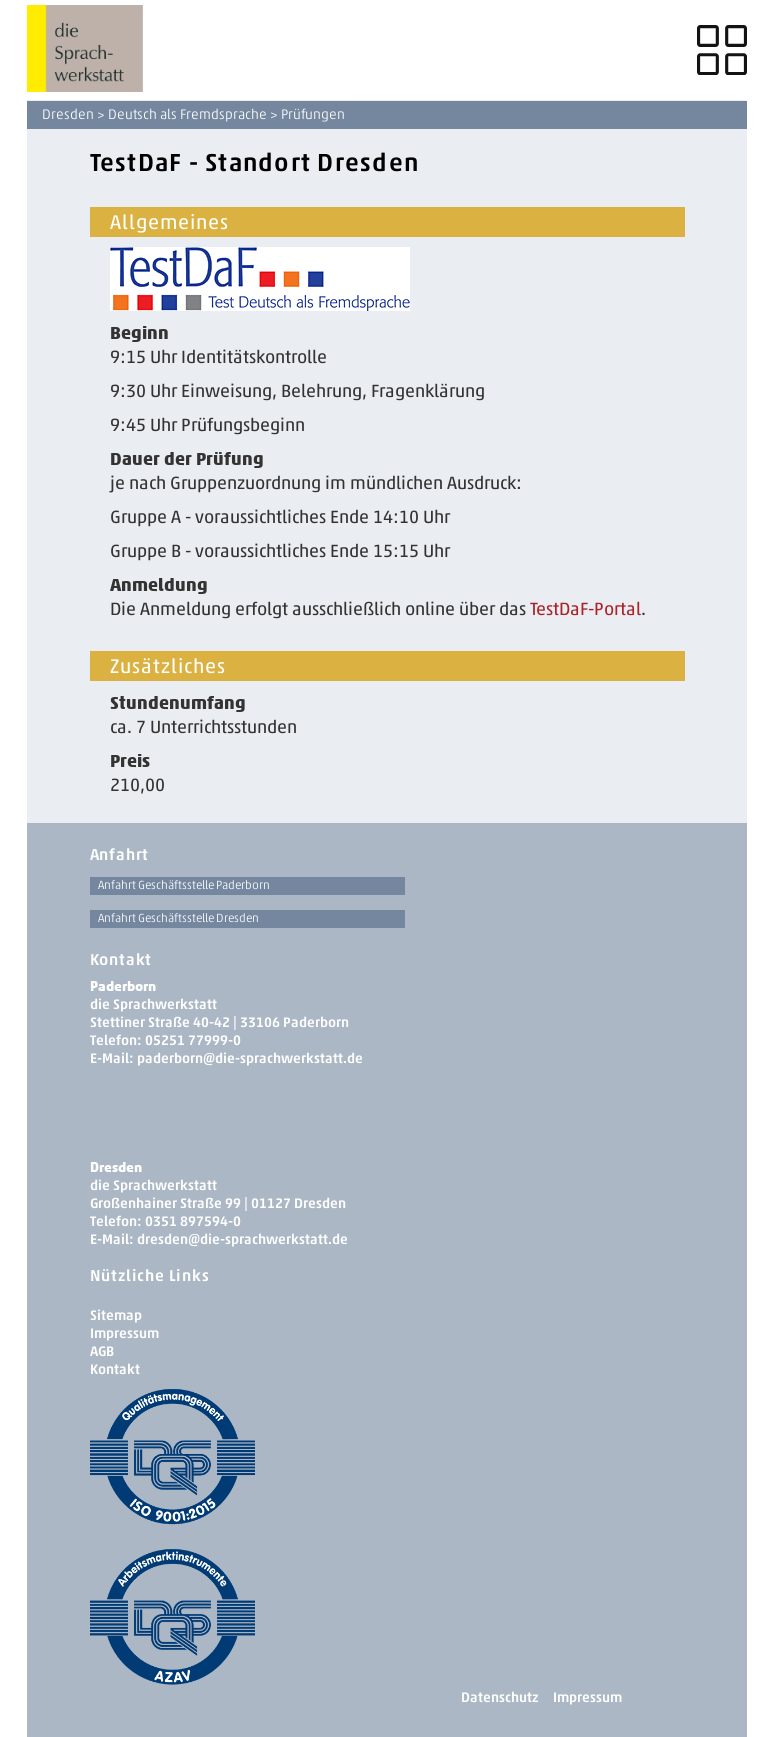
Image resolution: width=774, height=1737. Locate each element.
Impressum (124, 1333)
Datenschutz (499, 1697)
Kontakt (115, 1369)
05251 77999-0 (193, 1040)
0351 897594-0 (193, 1221)
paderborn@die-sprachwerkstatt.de (250, 1058)
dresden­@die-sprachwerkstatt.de (242, 1239)
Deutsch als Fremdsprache (187, 114)
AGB (102, 1351)
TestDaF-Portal (585, 609)
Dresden (68, 114)
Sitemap (116, 1315)
